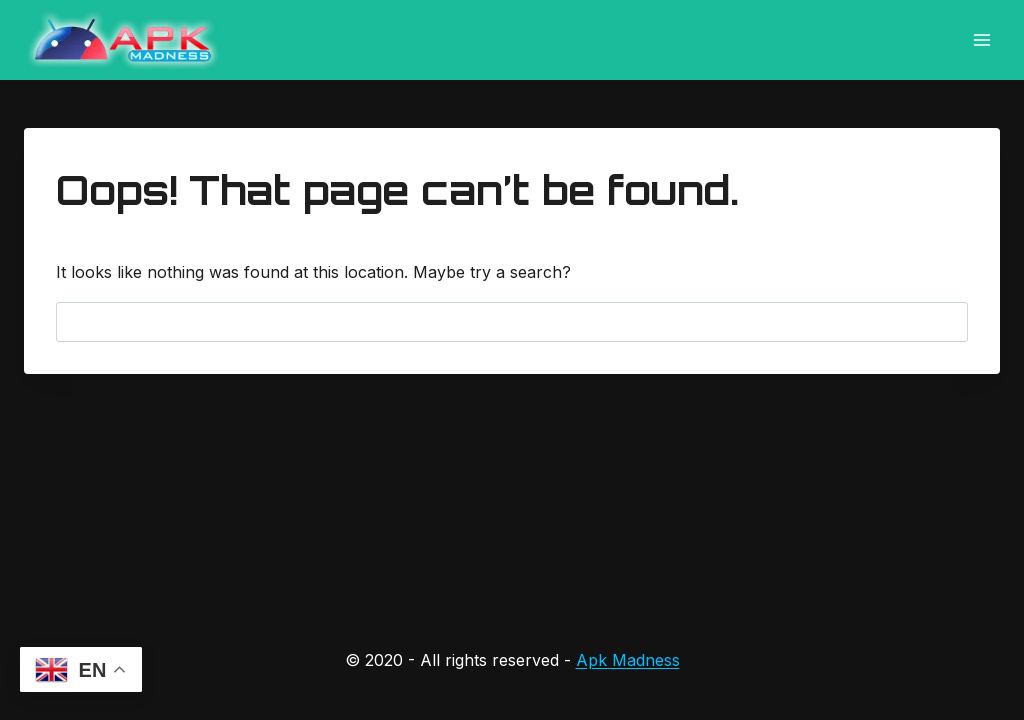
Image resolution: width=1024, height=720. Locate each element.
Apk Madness (628, 660)
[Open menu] (981, 39)
